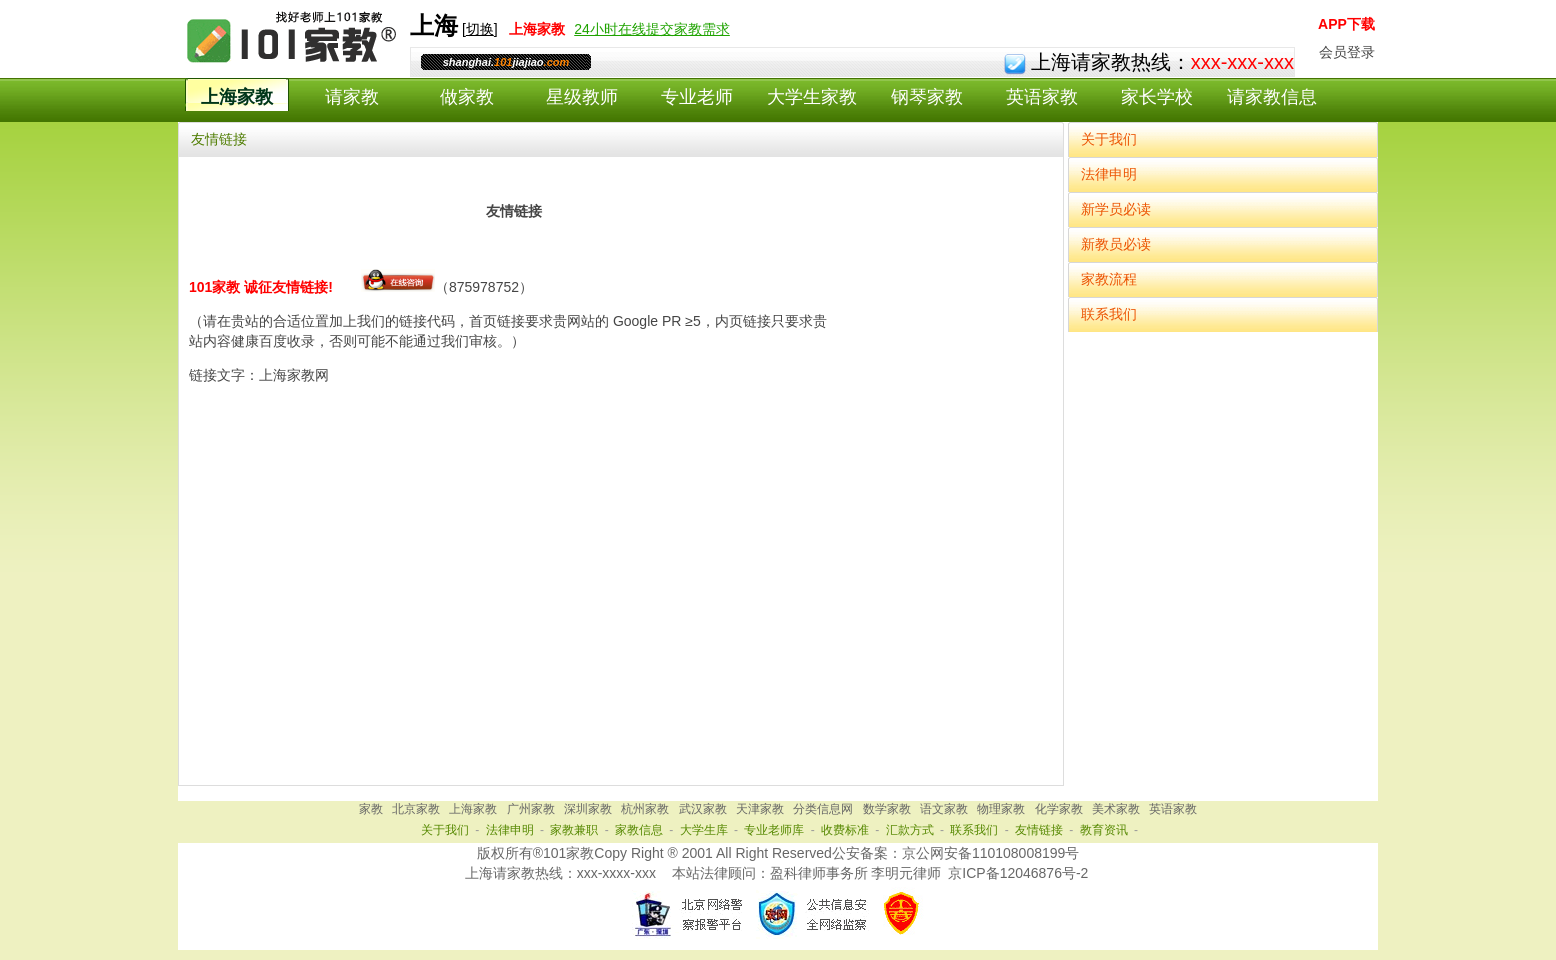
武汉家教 (703, 809)
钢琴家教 (927, 97)
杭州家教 (645, 809)
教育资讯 (1104, 830)
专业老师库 (774, 830)
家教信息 (639, 830)
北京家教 (416, 809)
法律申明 (1109, 174)
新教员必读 (1116, 244)
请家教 (352, 97)
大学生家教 (812, 97)
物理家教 (1001, 809)
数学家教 (887, 809)
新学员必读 (1116, 209)
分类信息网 (823, 809)
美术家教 (1116, 809)
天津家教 (760, 809)
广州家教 (531, 809)
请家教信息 (1272, 97)
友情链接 (1039, 830)
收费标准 (845, 830)
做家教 (467, 97)
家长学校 (1157, 97)
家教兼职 (574, 830)
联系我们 (1109, 314)
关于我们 (1109, 139)
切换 (480, 29)
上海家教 (237, 97)
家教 (371, 809)
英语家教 (1042, 97)
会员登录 (1347, 52)
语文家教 (944, 809)
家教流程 (1109, 279)
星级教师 (582, 97)
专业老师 (697, 97)
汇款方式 (910, 830)
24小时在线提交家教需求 (652, 29)
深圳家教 (588, 809)
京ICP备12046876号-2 (1018, 873)
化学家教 (1059, 809)
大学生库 (704, 830)
